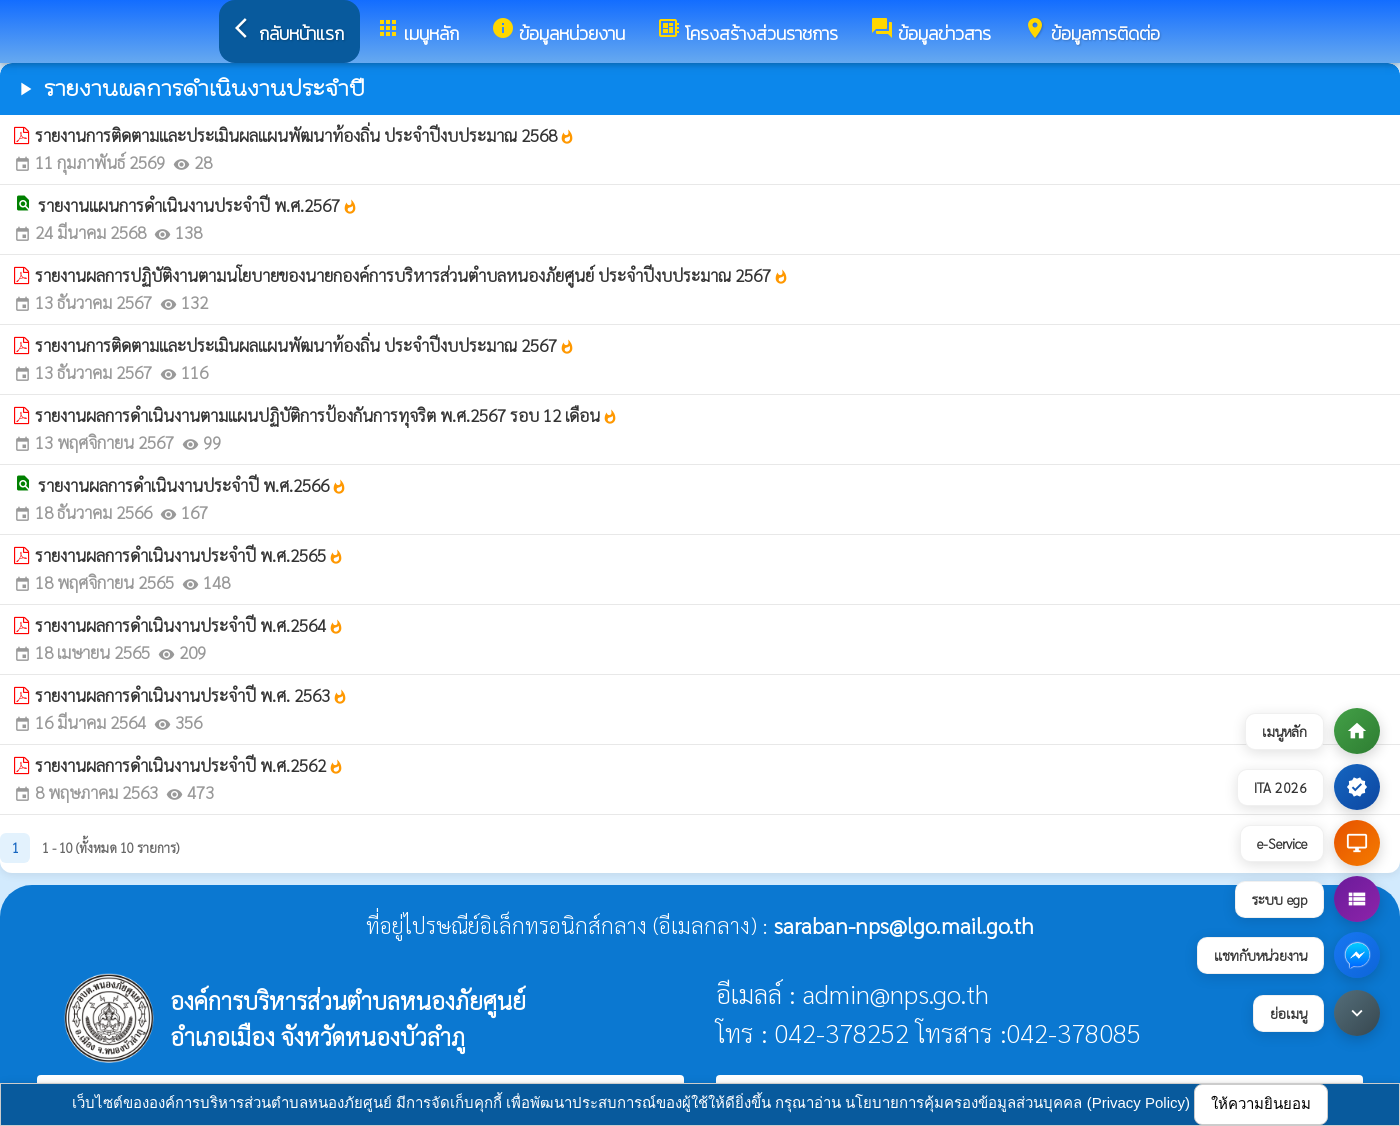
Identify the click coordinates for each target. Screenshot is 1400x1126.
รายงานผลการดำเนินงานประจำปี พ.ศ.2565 (189, 555)
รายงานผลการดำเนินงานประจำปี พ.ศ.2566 (192, 485)
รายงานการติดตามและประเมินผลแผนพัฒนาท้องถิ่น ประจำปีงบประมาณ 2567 (305, 345)
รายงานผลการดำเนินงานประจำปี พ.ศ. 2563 (191, 695)
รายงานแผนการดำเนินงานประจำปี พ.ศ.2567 (198, 205)
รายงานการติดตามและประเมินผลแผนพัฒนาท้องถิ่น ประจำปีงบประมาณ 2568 (305, 135)
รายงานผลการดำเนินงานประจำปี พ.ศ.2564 (189, 625)
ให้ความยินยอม (1261, 1103)
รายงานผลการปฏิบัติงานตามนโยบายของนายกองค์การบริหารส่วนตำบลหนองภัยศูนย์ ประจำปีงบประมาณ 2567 (412, 275)
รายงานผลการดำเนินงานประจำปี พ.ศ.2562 (189, 765)
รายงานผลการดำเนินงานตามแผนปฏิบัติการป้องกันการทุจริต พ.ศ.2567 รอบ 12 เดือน (326, 415)
